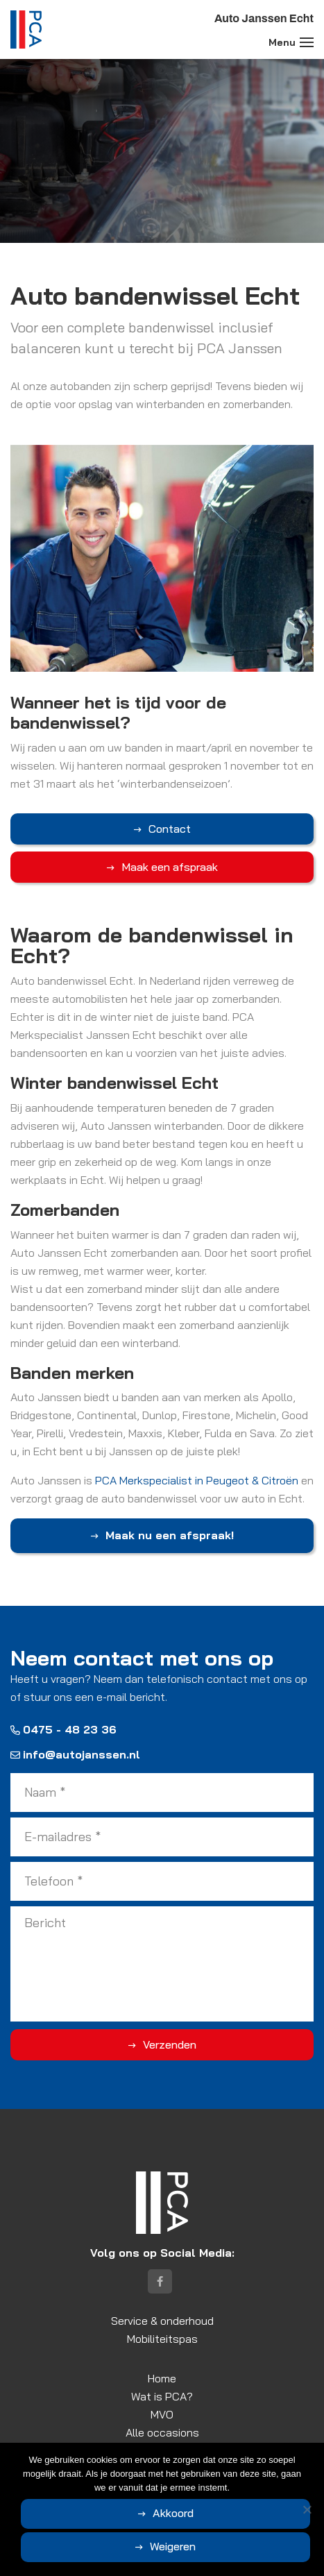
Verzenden (169, 2044)
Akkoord (173, 2513)
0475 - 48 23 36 (63, 1729)
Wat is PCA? (162, 2396)
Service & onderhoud (162, 2321)
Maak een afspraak (169, 867)
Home (162, 2378)
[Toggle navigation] (307, 42)
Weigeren (173, 2546)
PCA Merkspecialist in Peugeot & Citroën (196, 1480)
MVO (162, 2414)
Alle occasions (162, 2432)
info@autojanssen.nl (75, 1754)
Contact (169, 829)
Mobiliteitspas (162, 2339)
